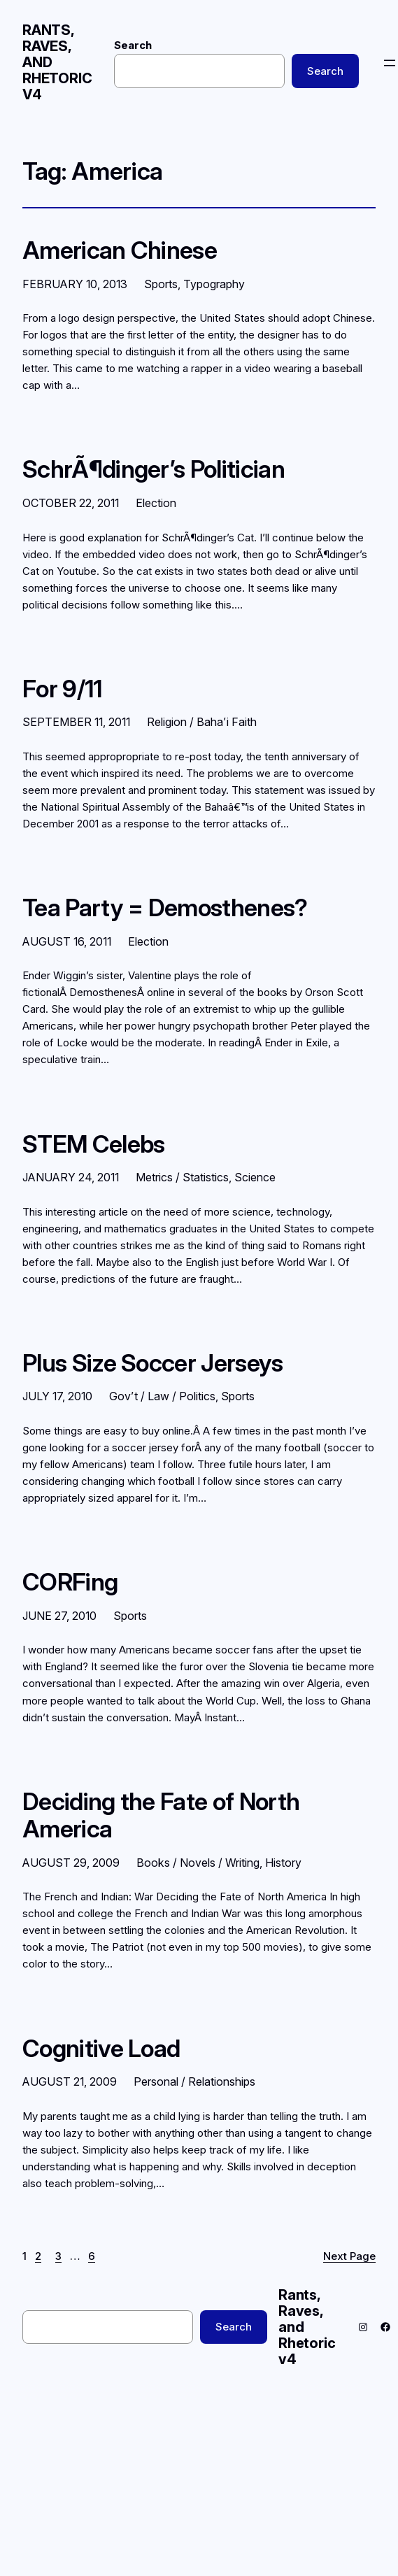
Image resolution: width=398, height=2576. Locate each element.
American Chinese (119, 250)
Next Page (349, 2256)
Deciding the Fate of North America (160, 1815)
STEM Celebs (93, 1144)
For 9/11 (62, 689)
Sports (161, 284)
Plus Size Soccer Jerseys (152, 1363)
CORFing (70, 1582)
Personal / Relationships (194, 2081)
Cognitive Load (101, 2049)
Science (255, 1177)
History (283, 1863)
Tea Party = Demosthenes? (165, 908)
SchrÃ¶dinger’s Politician (153, 469)
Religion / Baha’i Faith (202, 722)
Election (156, 503)
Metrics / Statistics (182, 1177)
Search (133, 45)
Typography (214, 284)
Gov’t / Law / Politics (162, 1396)
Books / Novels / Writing (198, 1863)
